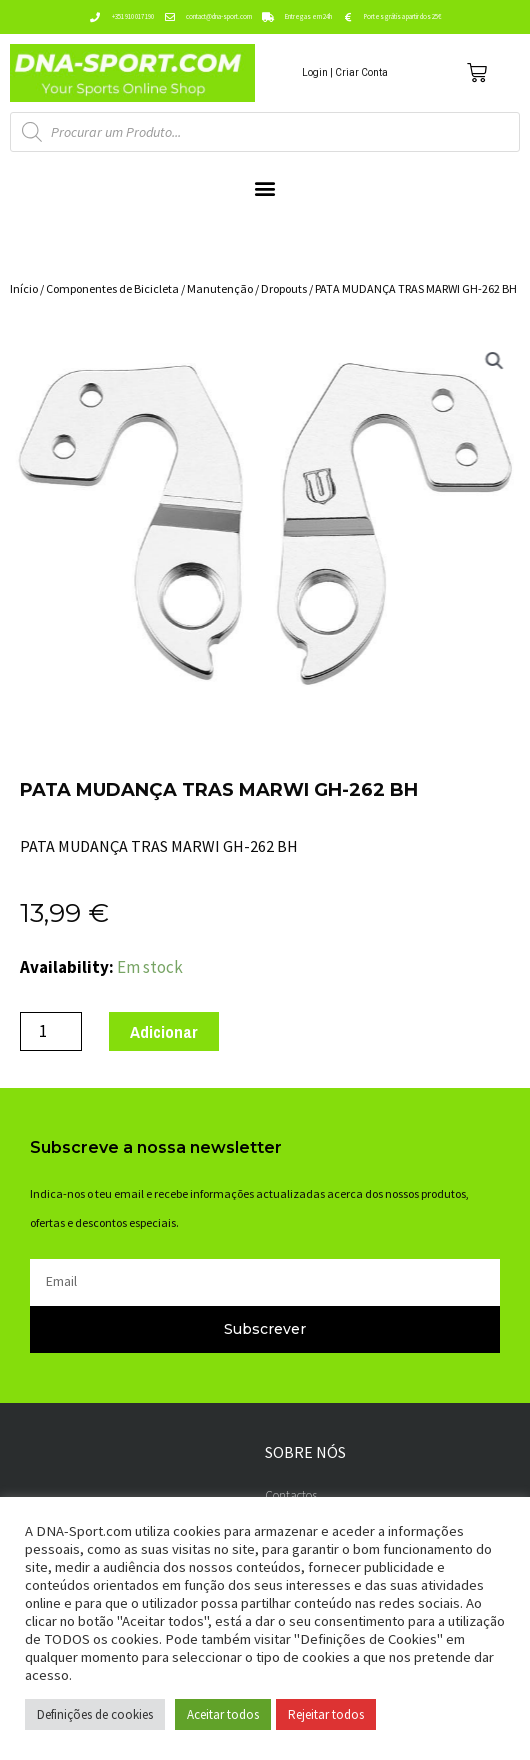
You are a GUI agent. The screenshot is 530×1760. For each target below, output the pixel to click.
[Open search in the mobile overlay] (265, 132)
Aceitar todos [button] (223, 1714)
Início (24, 288)
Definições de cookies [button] (95, 1714)
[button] (265, 188)
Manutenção (220, 288)
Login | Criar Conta (345, 72)
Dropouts (284, 288)
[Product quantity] (51, 1031)
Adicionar (164, 1031)
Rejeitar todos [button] (326, 1714)
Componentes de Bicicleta (112, 288)
